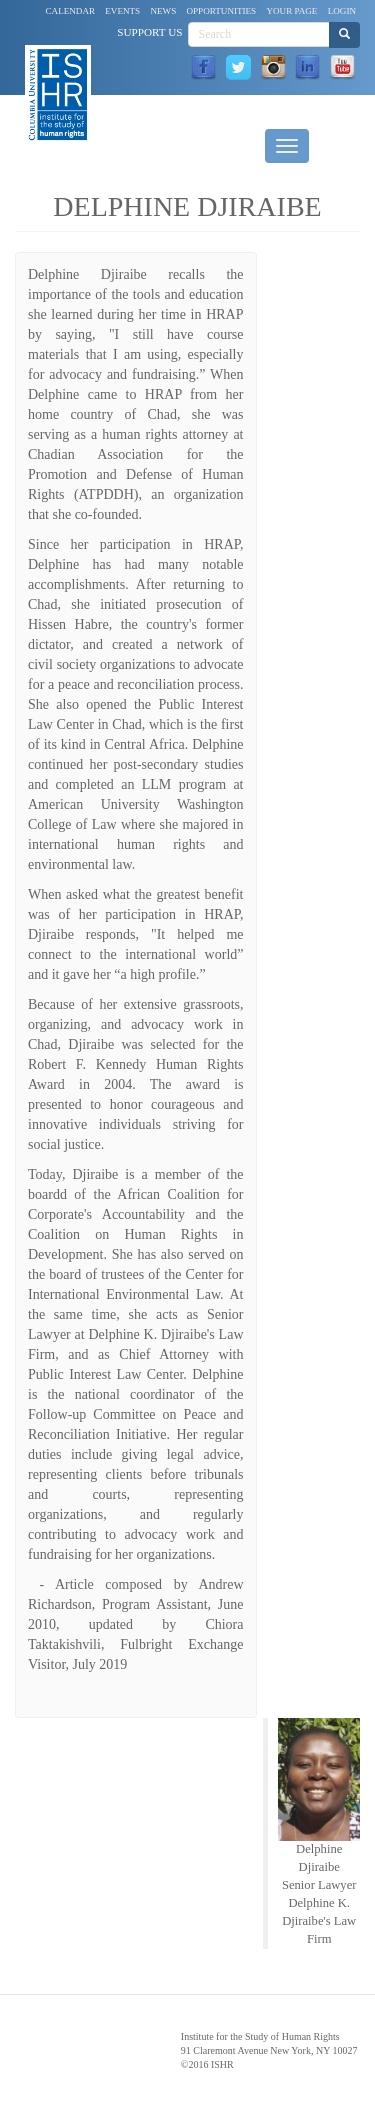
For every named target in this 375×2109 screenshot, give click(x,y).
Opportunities (222, 11)
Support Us (149, 32)
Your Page (291, 11)
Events (122, 11)
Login (342, 11)
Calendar (71, 11)
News (163, 11)
